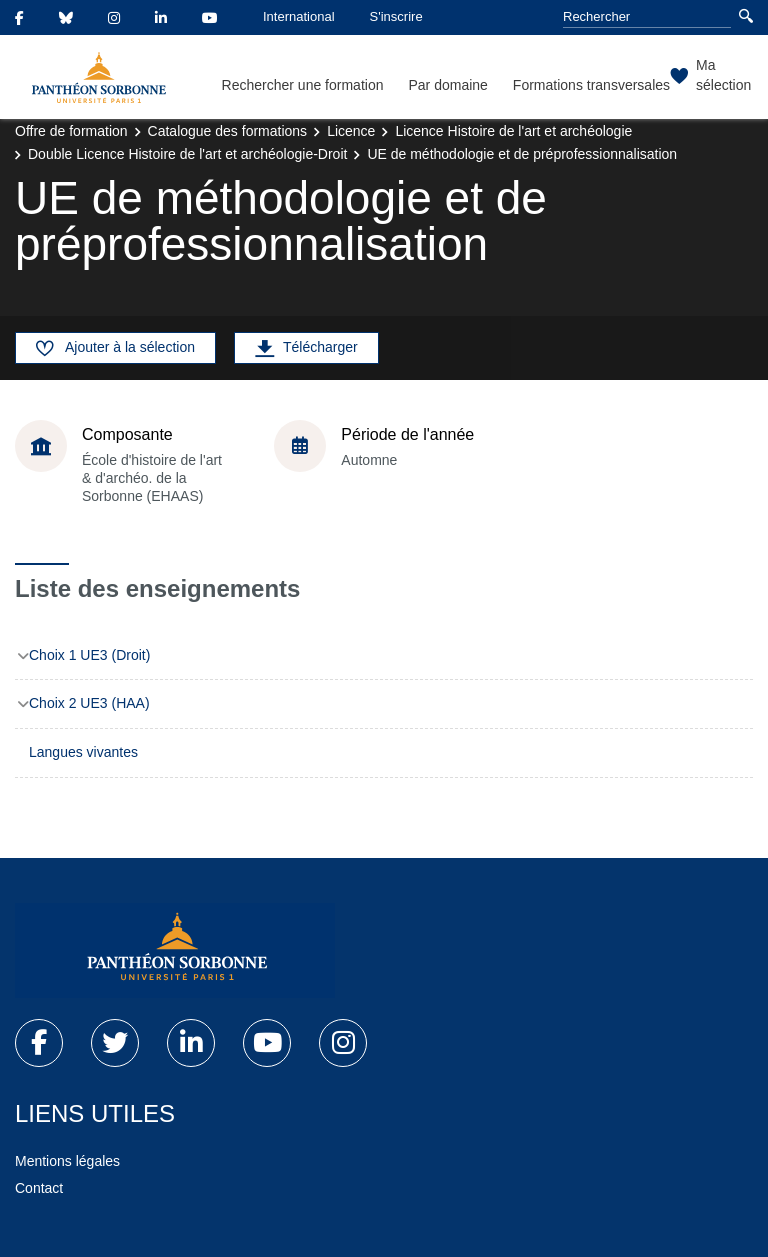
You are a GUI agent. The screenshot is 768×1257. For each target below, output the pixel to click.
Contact (39, 1188)
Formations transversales (591, 85)
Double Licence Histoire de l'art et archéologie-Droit (187, 154)
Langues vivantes (83, 752)
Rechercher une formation (303, 85)
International (299, 16)
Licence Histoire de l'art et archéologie (513, 131)
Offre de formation (71, 131)
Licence (351, 131)
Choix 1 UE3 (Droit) (89, 655)
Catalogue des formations (228, 131)
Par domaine (447, 85)
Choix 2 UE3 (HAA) (89, 703)
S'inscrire (396, 16)
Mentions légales (67, 1161)
